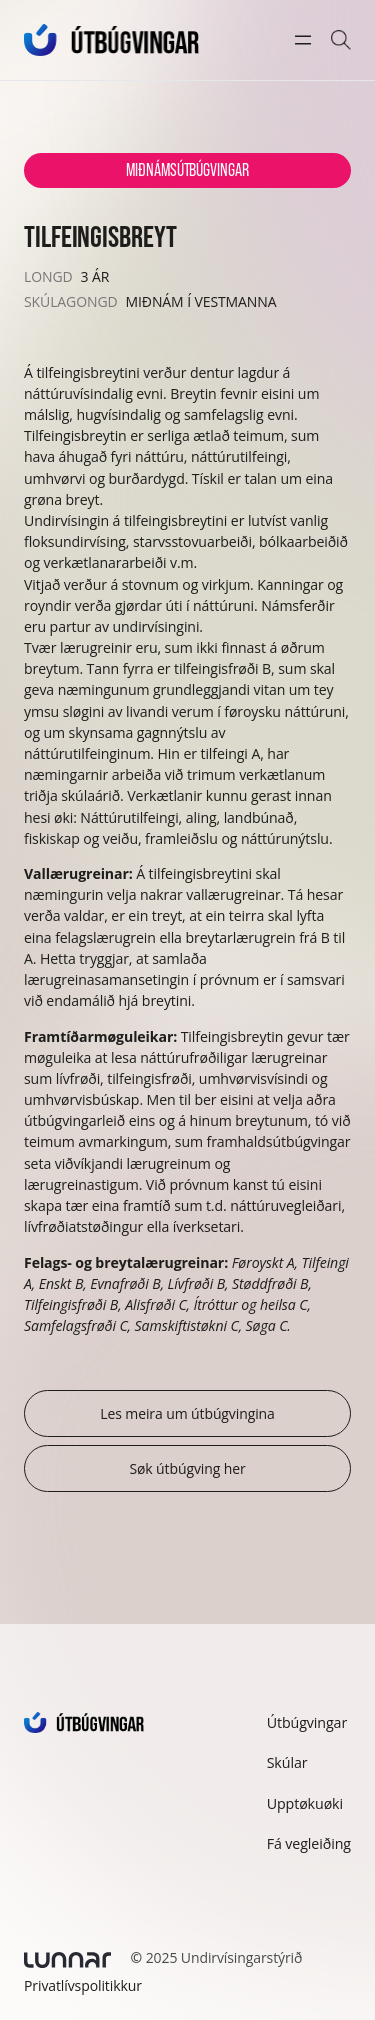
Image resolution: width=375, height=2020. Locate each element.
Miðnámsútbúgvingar (187, 170)
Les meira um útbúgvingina (187, 1413)
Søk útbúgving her (187, 1468)
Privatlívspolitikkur (83, 1985)
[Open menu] (303, 40)
